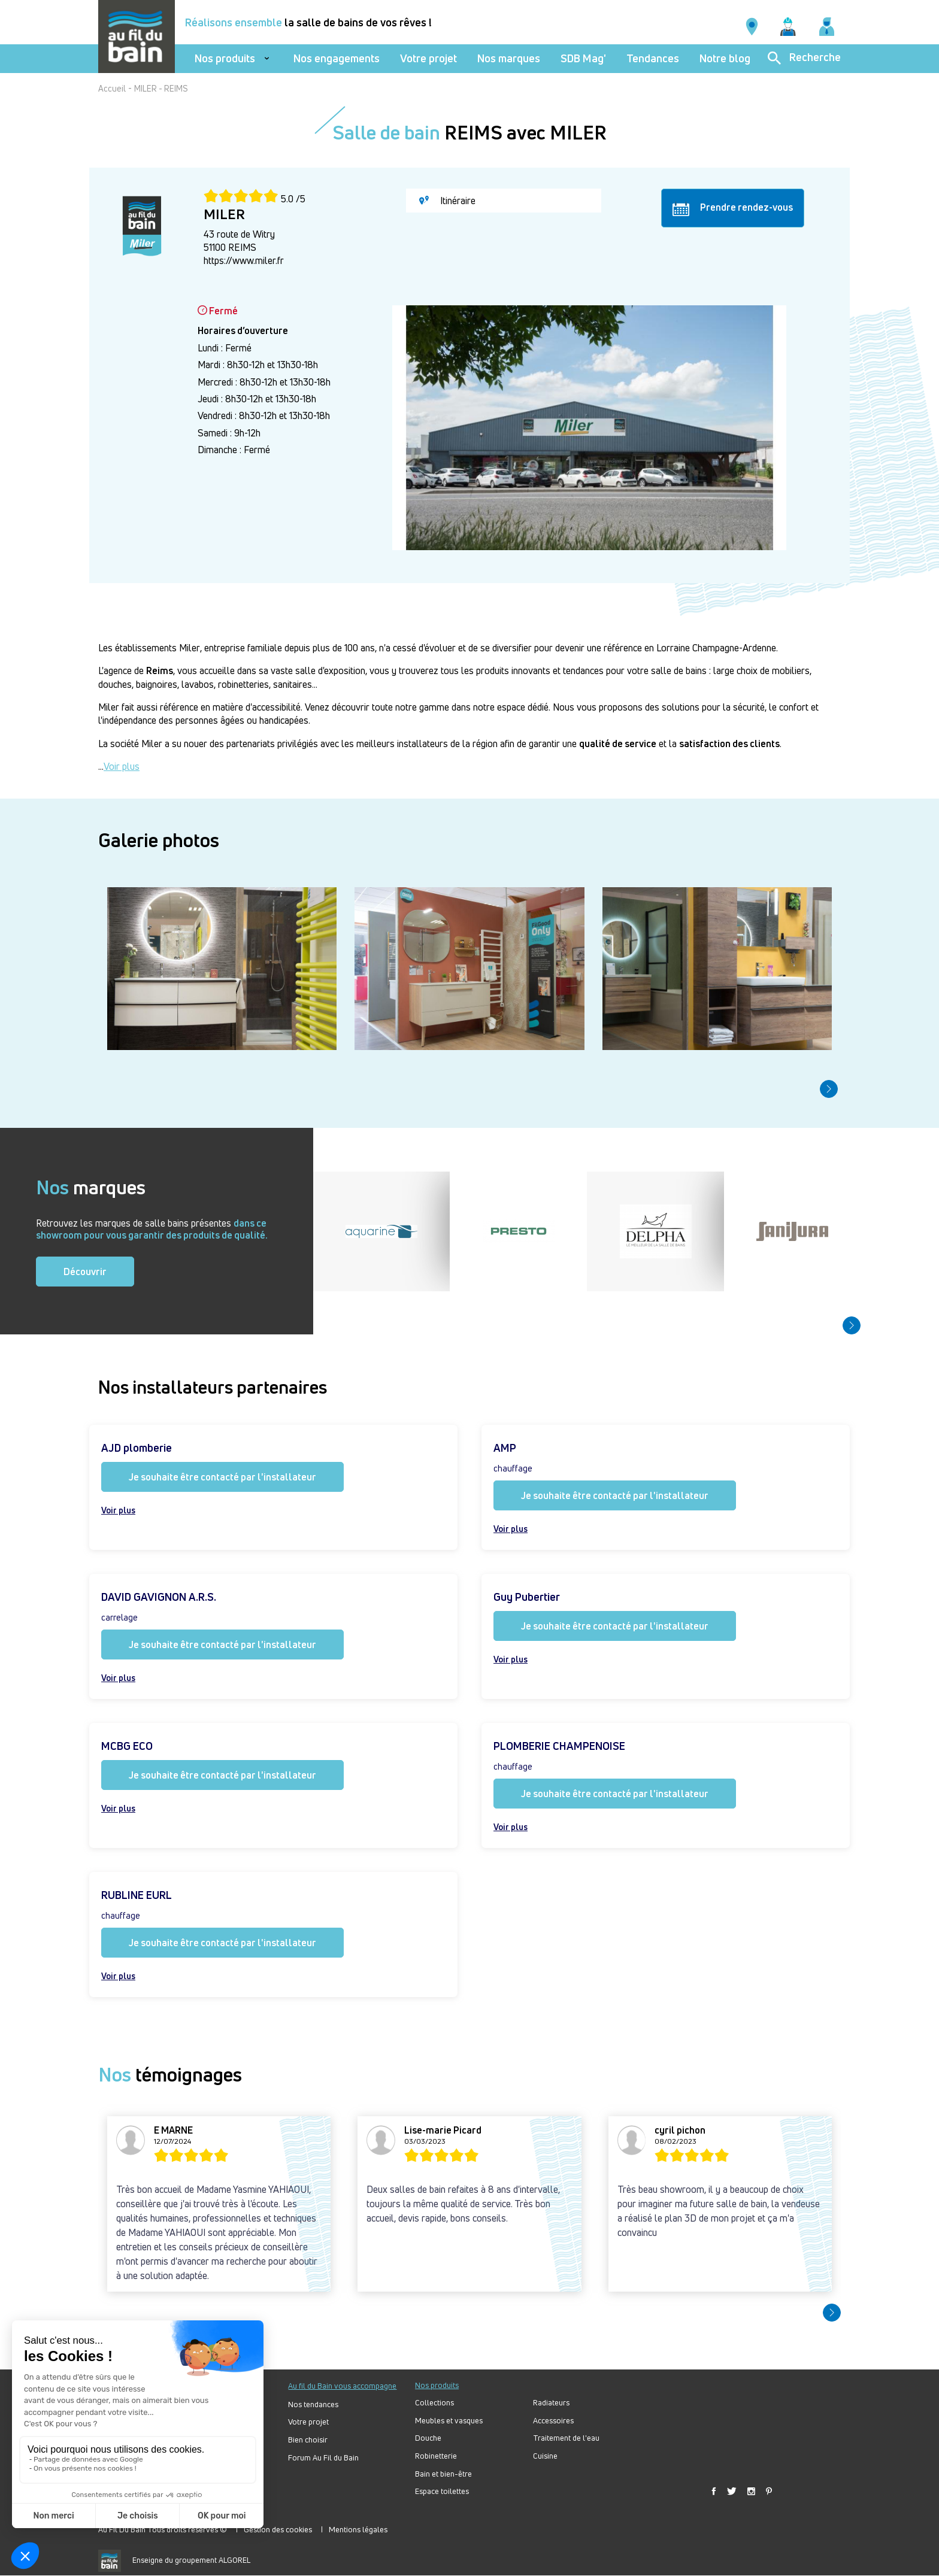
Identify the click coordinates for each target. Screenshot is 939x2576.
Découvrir (85, 1271)
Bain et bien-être (443, 2474)
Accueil (112, 88)
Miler (189, 647)
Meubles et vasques (449, 2421)
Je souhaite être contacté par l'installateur (222, 1476)
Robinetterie (436, 2456)
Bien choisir (308, 2440)
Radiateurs (551, 2403)
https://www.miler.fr (244, 260)
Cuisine (545, 2456)
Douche (428, 2438)
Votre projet (428, 58)
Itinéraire (447, 200)
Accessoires (553, 2421)
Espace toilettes (442, 2491)
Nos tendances (313, 2404)
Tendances (652, 58)
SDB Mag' (583, 58)
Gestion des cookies (278, 2529)
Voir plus (122, 766)
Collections (434, 2403)
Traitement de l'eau (566, 2438)
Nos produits (225, 58)
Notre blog (724, 58)
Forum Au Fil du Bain (323, 2458)
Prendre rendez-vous (733, 208)
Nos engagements (336, 58)
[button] (829, 1089)
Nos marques (508, 58)
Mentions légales (358, 2529)
